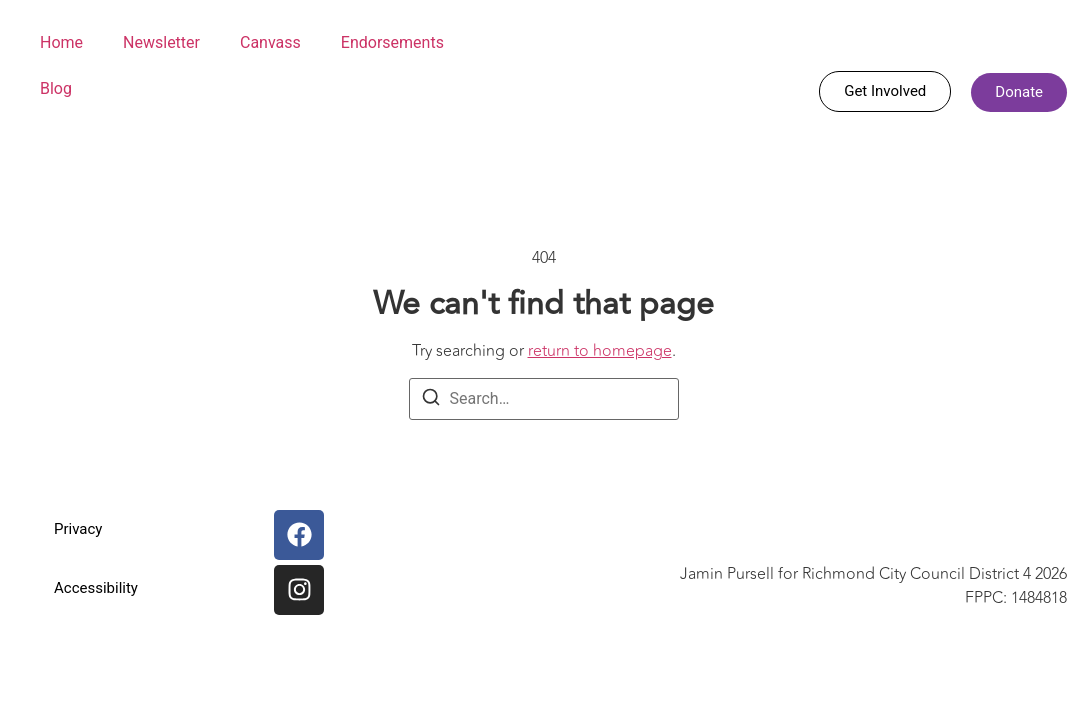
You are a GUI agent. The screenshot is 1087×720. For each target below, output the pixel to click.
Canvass (270, 42)
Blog (56, 88)
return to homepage (600, 351)
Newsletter (161, 42)
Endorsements (392, 42)
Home (61, 42)
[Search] (431, 400)
